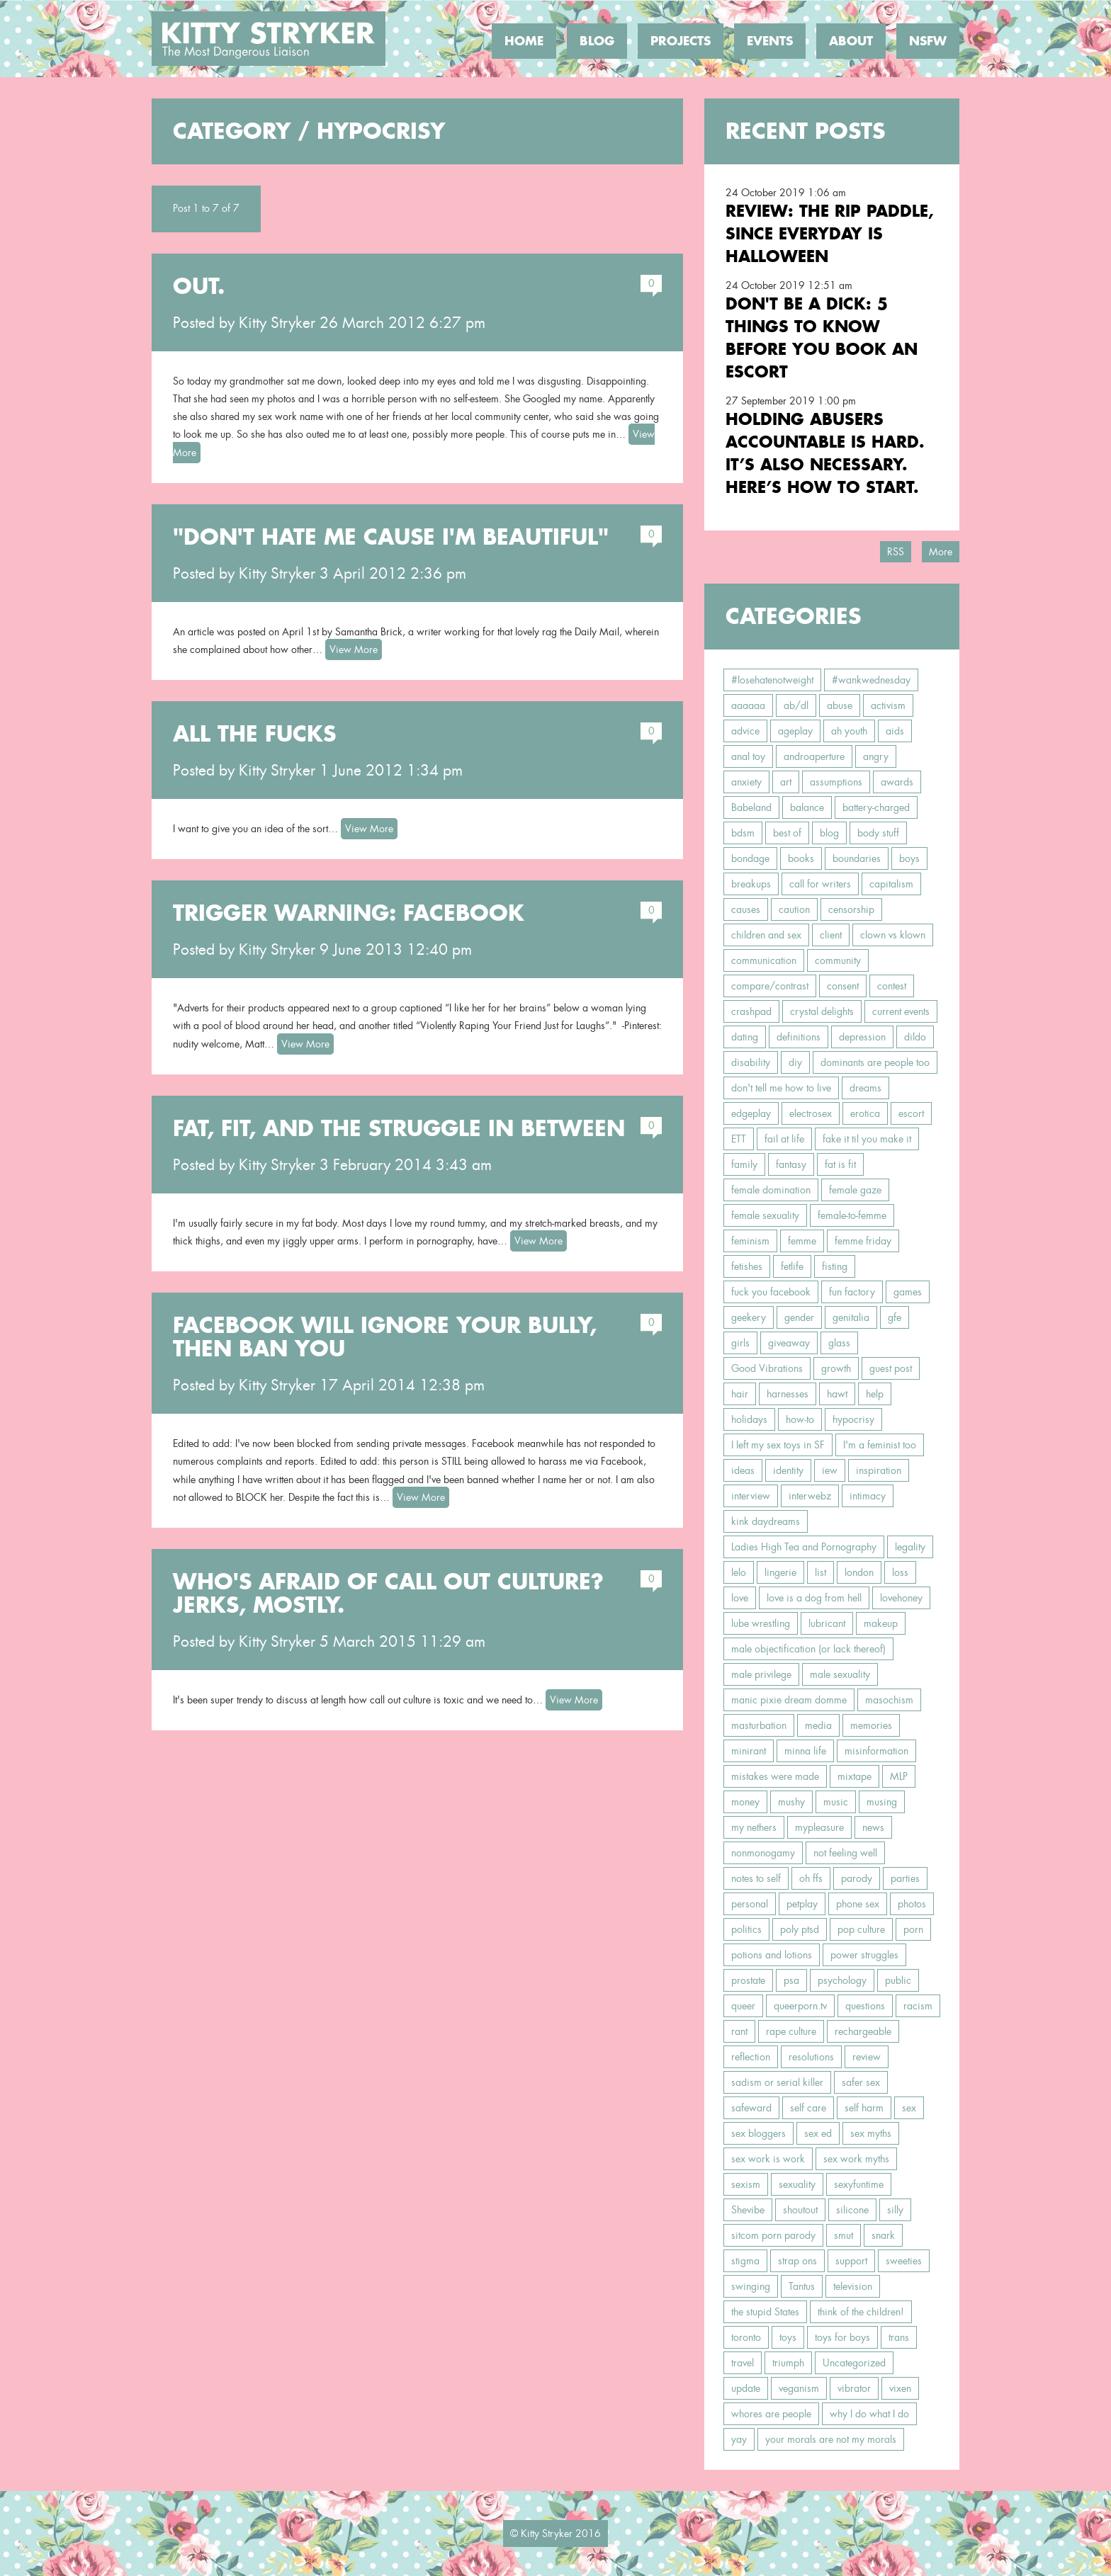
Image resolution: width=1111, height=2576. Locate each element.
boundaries (857, 858)
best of (787, 833)
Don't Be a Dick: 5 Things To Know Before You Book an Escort (822, 337)
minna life (805, 1750)
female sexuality (765, 1215)
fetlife (792, 1266)
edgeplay (751, 1113)
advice (745, 731)
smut (843, 2235)
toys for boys (842, 2337)
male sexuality (840, 1674)
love (739, 1597)
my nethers (754, 1827)
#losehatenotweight (772, 680)
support (851, 2260)
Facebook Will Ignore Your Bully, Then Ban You (385, 1337)
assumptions (836, 782)
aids (895, 731)
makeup (881, 1623)
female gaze (855, 1190)
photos (912, 1903)
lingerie (780, 1572)
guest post (890, 1368)
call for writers (820, 884)
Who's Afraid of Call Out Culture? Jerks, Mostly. (388, 1593)
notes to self (756, 1878)
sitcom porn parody (773, 2235)
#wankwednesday (871, 680)
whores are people (771, 2413)
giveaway (789, 1343)
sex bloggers (758, 2133)
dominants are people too (875, 1062)
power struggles (864, 1954)
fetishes (746, 1266)
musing (882, 1801)
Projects (680, 41)
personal (749, 1903)
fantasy (791, 1164)
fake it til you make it (867, 1139)
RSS (895, 551)
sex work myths (856, 2158)
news (873, 1827)
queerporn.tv (800, 2005)
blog (829, 833)
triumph (788, 2362)
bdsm (743, 833)
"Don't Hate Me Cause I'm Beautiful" (391, 537)
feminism (750, 1241)
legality (910, 1547)
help (875, 1394)
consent (843, 986)
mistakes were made (775, 1776)
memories (871, 1725)
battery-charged (876, 807)
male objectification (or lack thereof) (808, 1648)
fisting (834, 1266)
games (907, 1292)
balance (807, 807)
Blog (597, 41)
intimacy (868, 1496)
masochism (889, 1699)
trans (899, 2337)
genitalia (851, 1317)
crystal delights (822, 1011)
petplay (802, 1903)
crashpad (751, 1011)
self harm (864, 2107)
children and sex (766, 935)
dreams (865, 1088)
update (745, 2388)
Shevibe (748, 2209)
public (898, 1980)
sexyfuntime (859, 2184)
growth (836, 1368)
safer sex (861, 2082)
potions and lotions (771, 1954)
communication (763, 960)
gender (799, 1317)
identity (788, 1470)
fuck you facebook (771, 1292)
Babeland (751, 807)
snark (883, 2235)
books (801, 858)
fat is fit (840, 1164)
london (859, 1572)
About (851, 41)
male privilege (761, 1674)
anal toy (748, 756)
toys (787, 2337)
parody (856, 1878)
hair (739, 1394)
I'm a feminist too (879, 1445)
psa (791, 1980)
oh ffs (811, 1878)
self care (808, 2107)
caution (794, 909)
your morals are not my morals (830, 2439)
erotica (865, 1113)
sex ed (818, 2133)
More (940, 551)
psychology (842, 1980)
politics (746, 1929)
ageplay (795, 731)
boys (909, 858)
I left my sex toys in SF (778, 1445)
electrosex (810, 1113)
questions (865, 2005)
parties (905, 1878)
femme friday (863, 1241)
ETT (738, 1139)
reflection (750, 2056)
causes (745, 909)
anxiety (746, 782)
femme (802, 1241)
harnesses (787, 1394)
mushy (791, 1801)
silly (895, 2209)
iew (830, 1470)
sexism (745, 2184)
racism (917, 2005)
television (852, 2286)
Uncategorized (854, 2362)
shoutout (800, 2209)
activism (888, 705)
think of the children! (861, 2311)
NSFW (928, 41)
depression (862, 1037)
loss (900, 1572)
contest (891, 986)
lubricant (826, 1623)
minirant (748, 1750)
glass (839, 1343)
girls (740, 1343)
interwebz (810, 1496)
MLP (899, 1776)
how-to (800, 1419)
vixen (900, 2388)
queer (743, 2005)
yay (739, 2439)
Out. (199, 286)
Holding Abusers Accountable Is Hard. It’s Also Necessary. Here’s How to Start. (825, 453)
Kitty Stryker (277, 323)
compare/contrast (769, 986)
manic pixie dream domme (789, 1699)
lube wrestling (760, 1623)
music (835, 1801)
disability (750, 1062)
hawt (837, 1394)
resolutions (811, 2056)
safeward (751, 2107)
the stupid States (765, 2311)
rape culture (791, 2031)
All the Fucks (254, 734)
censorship (851, 909)
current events (901, 1011)
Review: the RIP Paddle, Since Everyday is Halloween (830, 233)
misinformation (876, 1750)
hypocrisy (853, 1419)
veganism (799, 2388)
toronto (746, 2337)
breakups (751, 884)
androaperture (814, 756)
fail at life (784, 1139)
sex (909, 2107)
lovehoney (901, 1597)
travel (742, 2362)
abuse (839, 705)
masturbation (758, 1725)
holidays (749, 1419)
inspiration (878, 1470)
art (785, 782)
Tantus (802, 2286)
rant (739, 2031)
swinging (750, 2286)
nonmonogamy (763, 1852)
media (818, 1725)
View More (353, 649)
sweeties (904, 2260)
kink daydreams (765, 1521)
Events (770, 41)
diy (795, 1062)
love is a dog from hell (814, 1597)
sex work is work (768, 2158)
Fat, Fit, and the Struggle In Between (399, 1128)
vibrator (854, 2388)
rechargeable (863, 2031)
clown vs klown (892, 935)
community (838, 960)
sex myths (870, 2133)
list (820, 1572)
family (744, 1164)
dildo (915, 1037)
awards (897, 782)
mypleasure (819, 1827)
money (745, 1801)
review (866, 2056)
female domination (771, 1190)
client (831, 935)
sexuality (797, 2184)
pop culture (861, 1929)
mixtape (855, 1776)
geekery (748, 1317)
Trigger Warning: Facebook (348, 913)
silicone (852, 2209)
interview (750, 1496)
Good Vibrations (767, 1368)
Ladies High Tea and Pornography (803, 1547)
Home (523, 41)
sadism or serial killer (777, 2082)
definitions (798, 1037)
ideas (743, 1470)
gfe (894, 1317)
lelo (738, 1572)
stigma (745, 2260)
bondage (750, 858)
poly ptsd (799, 1929)
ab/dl (796, 705)
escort (911, 1113)
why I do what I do (869, 2413)
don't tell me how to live (781, 1088)
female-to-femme (852, 1215)
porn (913, 1929)
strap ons (797, 2260)
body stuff (878, 833)
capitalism (891, 884)
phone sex (857, 1903)
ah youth (849, 731)
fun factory (852, 1292)
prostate (748, 1980)
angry (876, 756)
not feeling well (845, 1852)
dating (744, 1037)
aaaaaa (748, 705)
